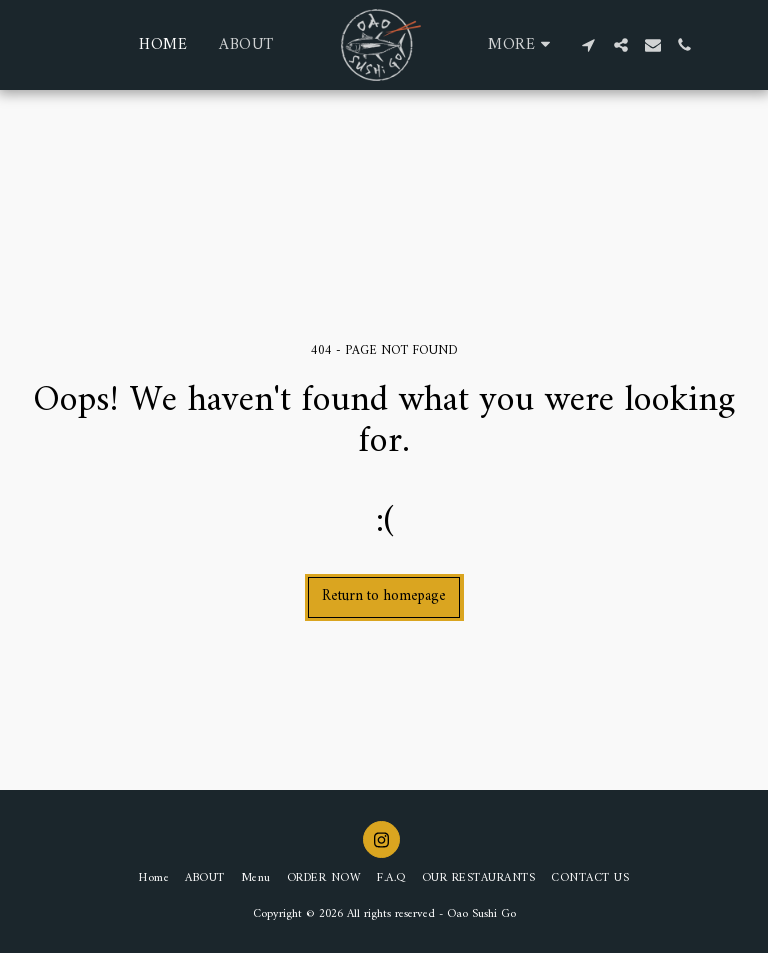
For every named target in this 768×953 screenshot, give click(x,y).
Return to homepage (384, 596)
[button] (589, 45)
